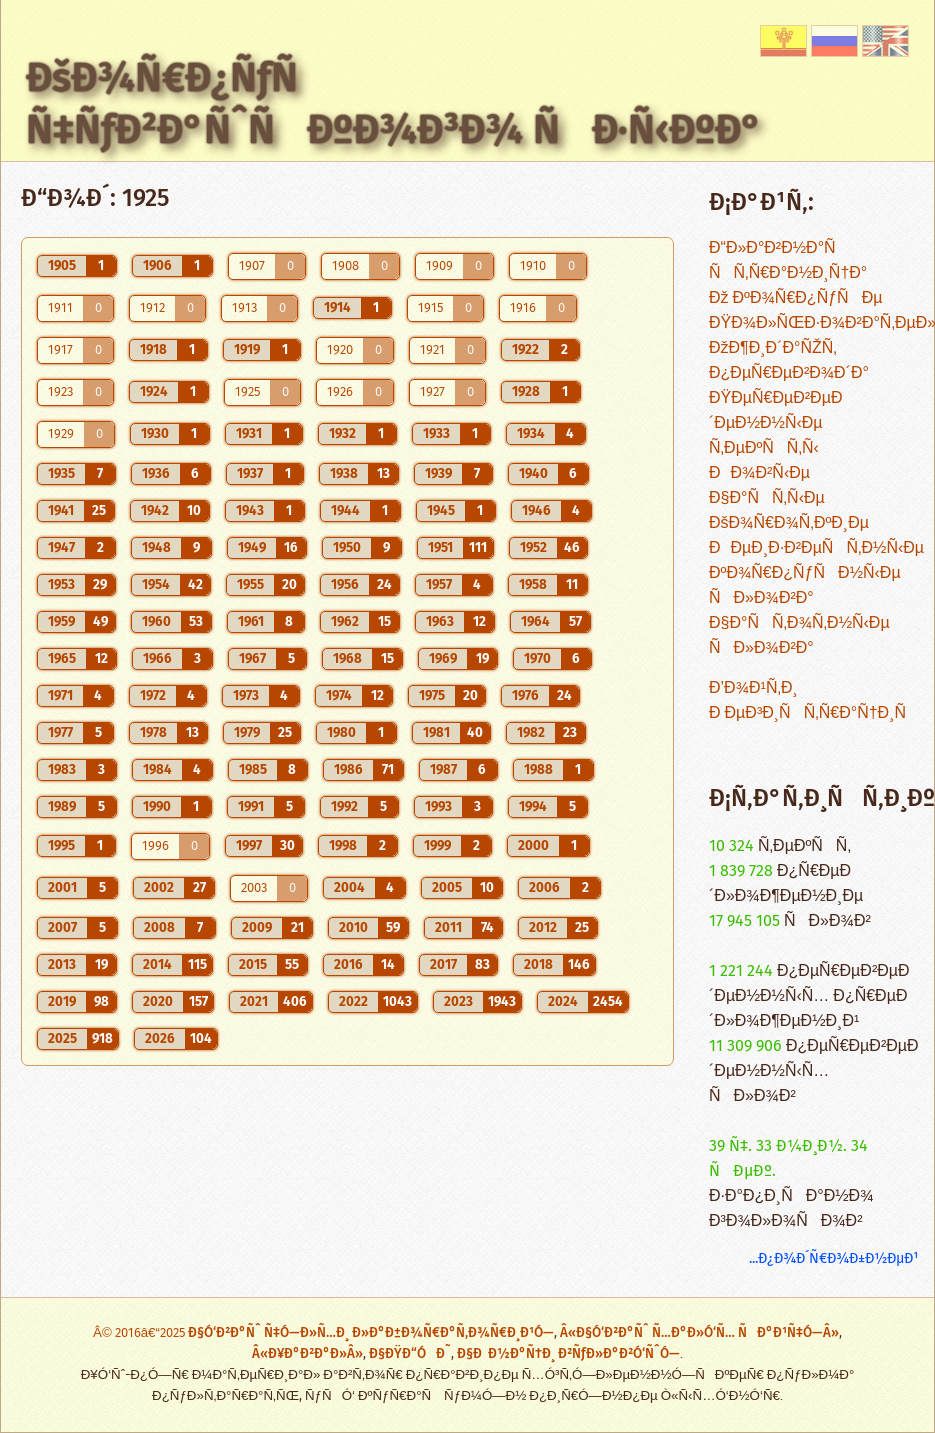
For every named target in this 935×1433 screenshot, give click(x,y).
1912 (152, 308)
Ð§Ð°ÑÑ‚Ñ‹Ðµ (767, 498)
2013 (62, 965)
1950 (347, 548)
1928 (526, 392)
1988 (538, 770)
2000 (533, 846)
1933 (436, 434)
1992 (344, 807)
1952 (533, 548)
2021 (254, 1002)
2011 (448, 928)
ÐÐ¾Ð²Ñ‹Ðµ (759, 473)
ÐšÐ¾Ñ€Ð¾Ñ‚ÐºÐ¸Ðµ (789, 523)
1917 (60, 350)
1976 (525, 696)
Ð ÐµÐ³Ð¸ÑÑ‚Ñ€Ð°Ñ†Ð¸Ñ (814, 713)
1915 (430, 308)
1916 (523, 308)
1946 (536, 511)
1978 (153, 733)
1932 (342, 434)
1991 (251, 807)
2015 (253, 965)
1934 (531, 434)
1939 (438, 474)
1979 (247, 733)
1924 (154, 392)
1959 (61, 622)
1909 (439, 266)
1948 (156, 548)
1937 (250, 474)
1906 (157, 266)
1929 (61, 434)
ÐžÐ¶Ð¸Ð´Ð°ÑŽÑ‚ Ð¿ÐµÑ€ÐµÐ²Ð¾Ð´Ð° (789, 361)
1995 (61, 846)
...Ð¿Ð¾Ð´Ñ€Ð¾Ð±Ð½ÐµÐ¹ (834, 1258)
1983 (62, 770)
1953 (61, 585)
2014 (157, 965)
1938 (344, 474)
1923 (60, 392)
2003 (254, 888)
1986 (348, 770)
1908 (345, 266)
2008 (159, 928)
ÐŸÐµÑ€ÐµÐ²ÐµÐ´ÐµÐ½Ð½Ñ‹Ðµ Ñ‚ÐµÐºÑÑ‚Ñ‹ (775, 423)
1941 (61, 511)
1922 (525, 350)
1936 (156, 474)
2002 (159, 888)
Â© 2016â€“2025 (140, 1333)
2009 (257, 928)
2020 (158, 1002)
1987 (443, 770)
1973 (246, 696)
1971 (60, 696)
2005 (447, 888)
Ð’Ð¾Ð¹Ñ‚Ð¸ (753, 688)
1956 (345, 585)
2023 (458, 1002)
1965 (62, 659)
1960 (156, 622)
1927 (432, 392)
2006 (544, 888)
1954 (156, 585)
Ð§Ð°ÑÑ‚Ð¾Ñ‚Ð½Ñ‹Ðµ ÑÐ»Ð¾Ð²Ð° (799, 636)
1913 (244, 308)
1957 (439, 585)
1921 (432, 350)
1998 (343, 846)
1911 (60, 308)
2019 (62, 1002)
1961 (251, 622)
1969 (443, 659)
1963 (440, 622)
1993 (438, 807)
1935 (61, 474)
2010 (353, 928)
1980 (341, 733)
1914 (337, 308)
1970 (537, 659)
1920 (340, 350)
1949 (252, 548)
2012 (543, 928)
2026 (160, 1039)
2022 (353, 1002)
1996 (155, 846)
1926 (340, 392)
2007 (62, 928)
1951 (440, 548)
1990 (157, 807)
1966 (157, 659)
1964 (535, 622)
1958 (533, 585)
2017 (443, 965)
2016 (348, 965)
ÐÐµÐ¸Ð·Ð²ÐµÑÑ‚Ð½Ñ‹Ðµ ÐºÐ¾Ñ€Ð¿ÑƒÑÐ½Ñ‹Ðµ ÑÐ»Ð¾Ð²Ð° (816, 573)
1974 (339, 696)
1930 (155, 434)
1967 (252, 659)
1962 (345, 622)
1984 (157, 770)
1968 (347, 659)
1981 (436, 733)
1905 (62, 266)
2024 (563, 1002)
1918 (153, 350)
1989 (62, 807)
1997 (249, 846)
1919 (247, 350)
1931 (249, 434)
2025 (62, 1039)
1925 (247, 392)
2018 (538, 965)
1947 (61, 548)
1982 (531, 733)
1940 (533, 474)
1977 (60, 733)
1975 (432, 696)
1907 (252, 266)
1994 (533, 807)
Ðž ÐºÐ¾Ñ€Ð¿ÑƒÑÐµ (795, 298)
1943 (250, 511)
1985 (253, 770)
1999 (437, 846)
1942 (155, 511)
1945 (441, 511)
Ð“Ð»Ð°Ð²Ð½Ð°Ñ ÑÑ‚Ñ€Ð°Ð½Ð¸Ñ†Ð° (788, 261)
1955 (250, 585)
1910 (533, 266)
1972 (153, 696)
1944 (345, 511)
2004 (349, 888)
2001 (62, 888)
